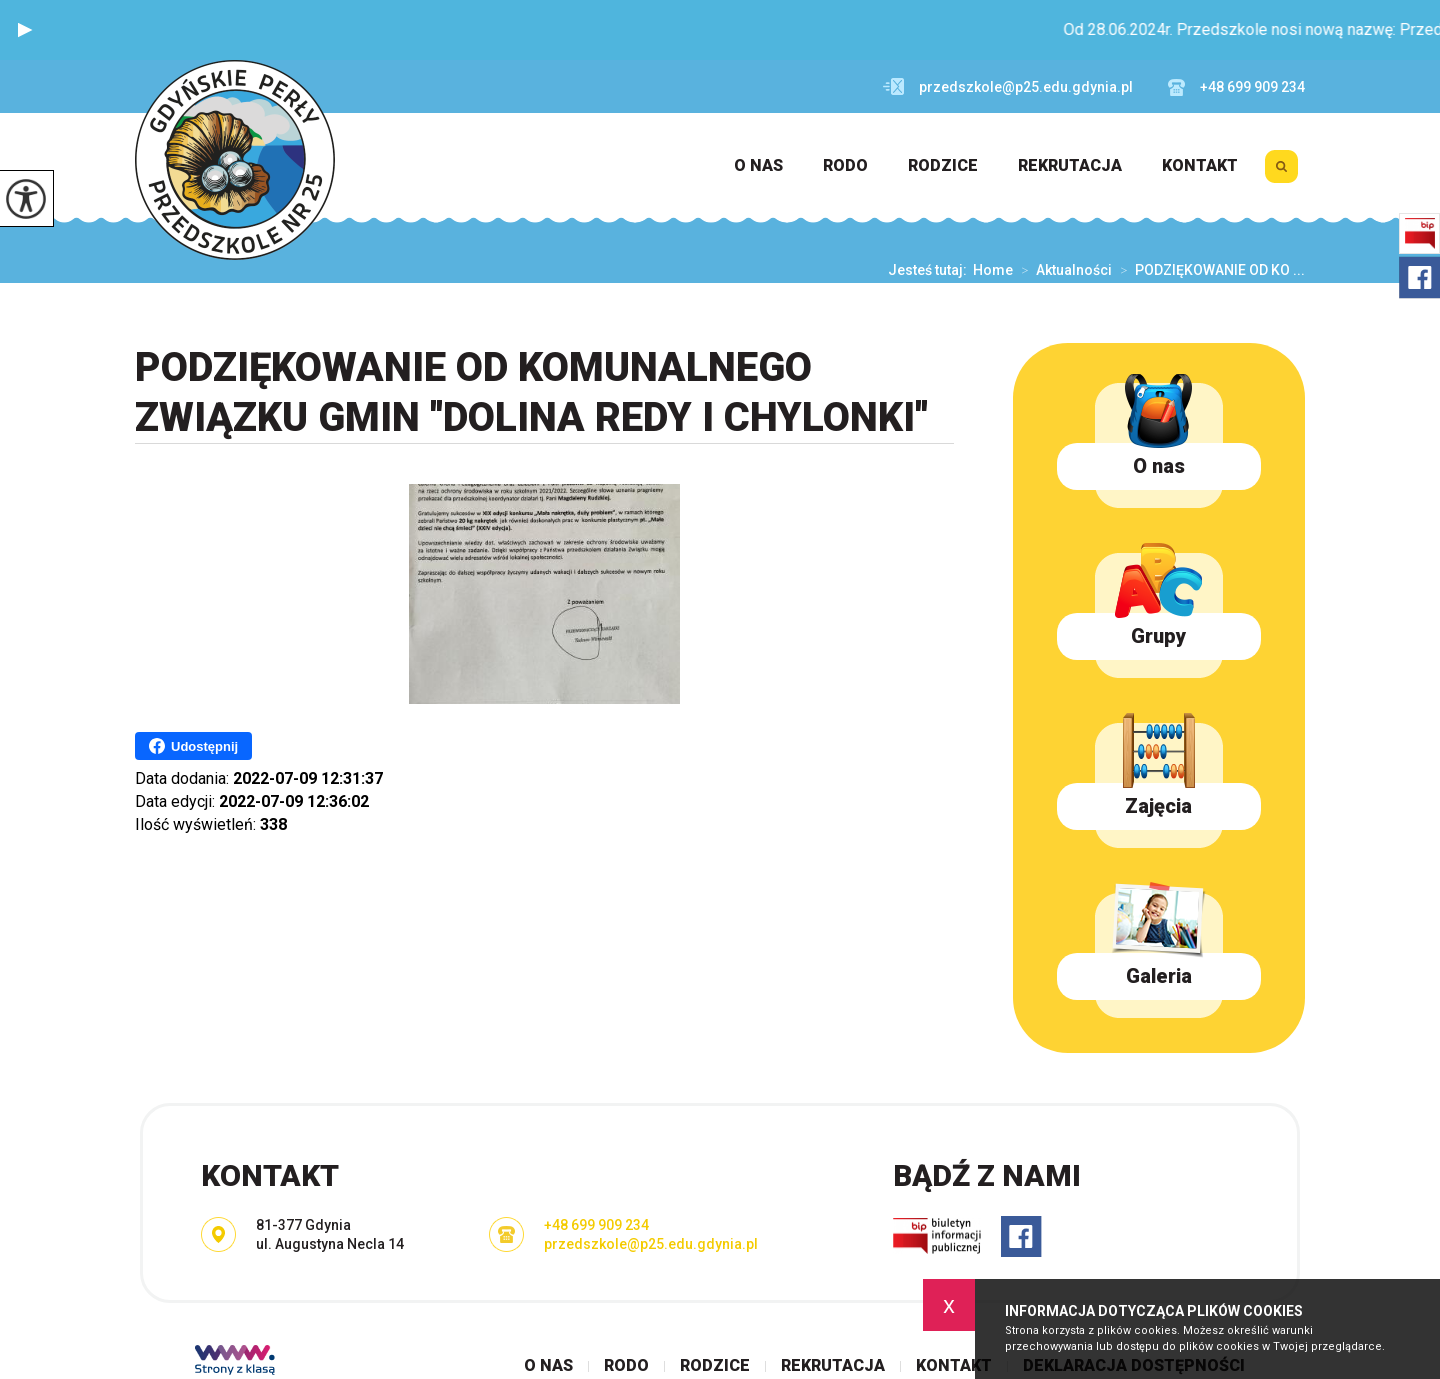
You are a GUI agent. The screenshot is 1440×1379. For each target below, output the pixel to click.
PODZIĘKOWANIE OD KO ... (1208, 270)
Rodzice (943, 166)
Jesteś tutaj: (930, 270)
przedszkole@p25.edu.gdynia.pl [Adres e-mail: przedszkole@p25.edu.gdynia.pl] (651, 1244)
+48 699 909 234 (1236, 87)
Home (993, 270)
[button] (25, 30)
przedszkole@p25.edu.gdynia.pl (1008, 87)
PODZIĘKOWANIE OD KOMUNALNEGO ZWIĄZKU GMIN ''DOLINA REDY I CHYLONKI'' (531, 392)
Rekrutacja (1070, 166)
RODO (845, 166)
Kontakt (1200, 166)
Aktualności (1062, 270)
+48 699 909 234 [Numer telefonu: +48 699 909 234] (596, 1225)
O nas (758, 166)
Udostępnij (193, 746)
